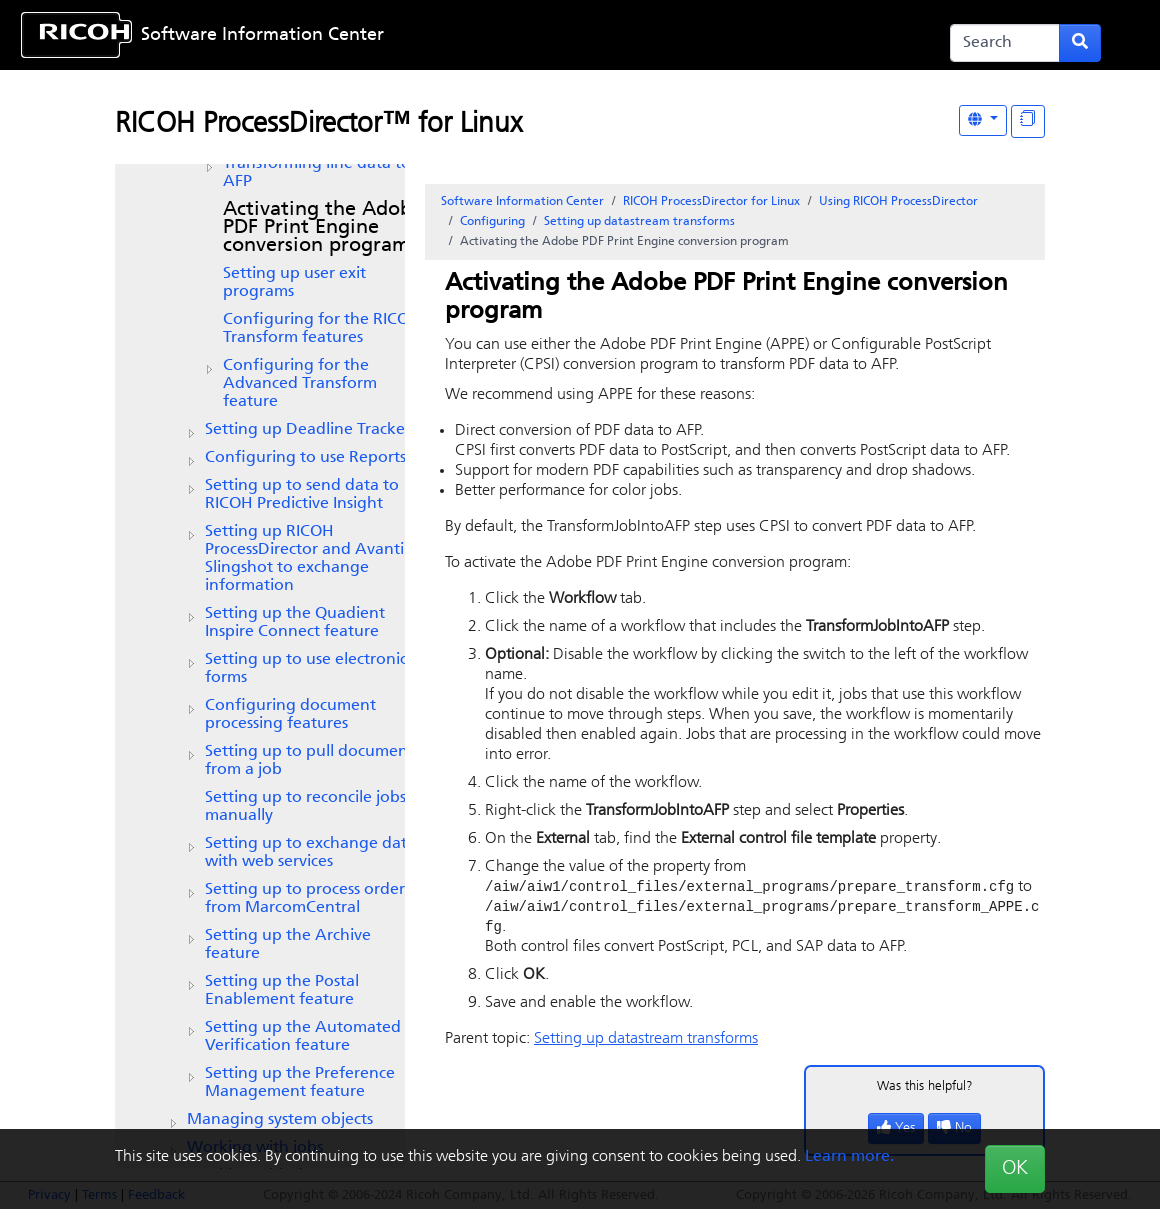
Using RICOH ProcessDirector (898, 202)
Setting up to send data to (302, 495)
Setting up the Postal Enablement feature (282, 991)
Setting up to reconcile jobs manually (305, 807)
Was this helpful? (925, 1089)
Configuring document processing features (290, 715)
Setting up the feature (295, 623)
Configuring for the (322, 329)
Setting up (308, 430)
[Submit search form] (1080, 43)
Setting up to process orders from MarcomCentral (308, 899)
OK (1015, 1169)
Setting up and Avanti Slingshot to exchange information (304, 559)
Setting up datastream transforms (639, 222)
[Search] (1005, 43)
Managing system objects (280, 1120)
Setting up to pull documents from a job (312, 761)
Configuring (492, 222)
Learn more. (849, 1157)
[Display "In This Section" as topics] (1028, 121)
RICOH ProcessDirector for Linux (711, 202)
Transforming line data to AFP (317, 173)
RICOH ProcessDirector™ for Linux (318, 125)
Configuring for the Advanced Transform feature (300, 384)
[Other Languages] (983, 120)
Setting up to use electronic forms (306, 669)
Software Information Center (262, 35)
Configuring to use (305, 458)
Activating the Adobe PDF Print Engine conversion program (323, 228)
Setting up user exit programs (294, 283)
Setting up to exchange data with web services (310, 853)
